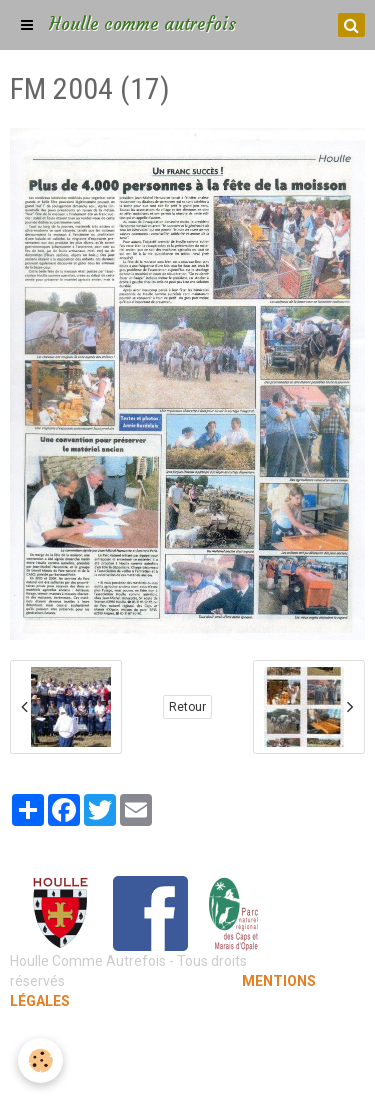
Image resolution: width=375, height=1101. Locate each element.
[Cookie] (40, 1060)
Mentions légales (187, 1041)
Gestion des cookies (187, 1071)
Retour (187, 707)
